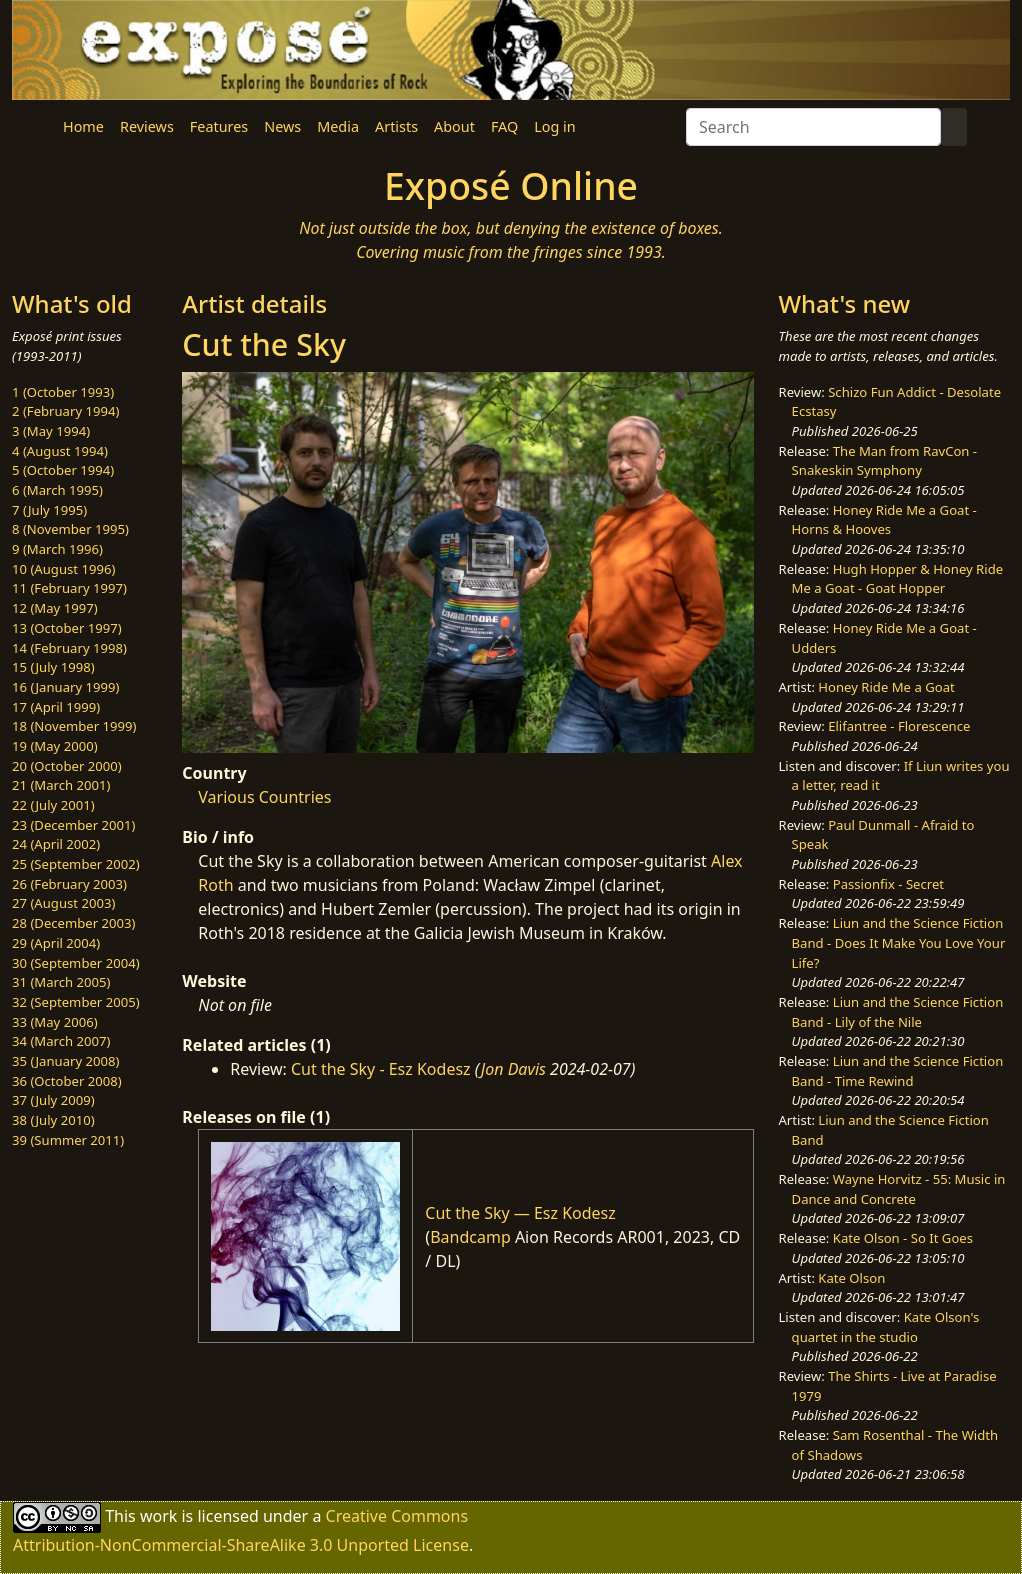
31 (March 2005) (61, 982)
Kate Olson (851, 1278)
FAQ (504, 126)
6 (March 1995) (57, 490)
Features (219, 126)
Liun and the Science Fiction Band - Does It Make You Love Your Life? (899, 942)
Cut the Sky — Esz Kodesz (520, 1213)
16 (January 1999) (65, 687)
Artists (396, 126)
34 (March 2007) (61, 1041)
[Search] (813, 127)
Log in (554, 126)
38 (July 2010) (53, 1120)
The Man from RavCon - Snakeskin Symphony (885, 461)
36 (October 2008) (67, 1081)
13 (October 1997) (67, 628)
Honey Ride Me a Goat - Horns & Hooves (884, 520)
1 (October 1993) (63, 392)
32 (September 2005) (76, 1002)
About (454, 126)
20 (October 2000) (67, 766)
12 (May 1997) (55, 608)
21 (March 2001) (61, 785)
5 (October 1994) (63, 470)
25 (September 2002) (76, 864)
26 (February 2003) (69, 884)
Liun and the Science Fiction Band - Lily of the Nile (898, 1012)
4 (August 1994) (60, 451)
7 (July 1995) (49, 510)
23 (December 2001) (73, 825)
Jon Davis (513, 1069)
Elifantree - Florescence (899, 726)
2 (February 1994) (65, 411)
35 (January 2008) (65, 1061)
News (282, 126)
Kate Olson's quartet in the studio (886, 1327)
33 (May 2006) (55, 1022)
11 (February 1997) (69, 588)
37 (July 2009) (53, 1100)
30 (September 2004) (76, 963)
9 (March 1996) (57, 549)
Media (338, 126)
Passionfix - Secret (888, 884)
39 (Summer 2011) (68, 1140)
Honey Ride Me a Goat (886, 687)
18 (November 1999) (74, 726)
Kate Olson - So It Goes (903, 1238)
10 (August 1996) (63, 569)
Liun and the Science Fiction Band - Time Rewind (898, 1071)
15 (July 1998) (53, 667)
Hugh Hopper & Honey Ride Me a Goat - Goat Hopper (898, 579)
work (158, 1516)
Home (83, 126)
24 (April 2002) (56, 844)
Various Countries (264, 797)
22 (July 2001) (53, 805)
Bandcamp (470, 1237)
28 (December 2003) (73, 923)
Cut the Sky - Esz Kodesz (381, 1069)
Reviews (147, 126)
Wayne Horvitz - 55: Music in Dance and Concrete (899, 1189)
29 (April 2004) (56, 943)
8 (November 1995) (70, 529)
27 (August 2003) (63, 903)
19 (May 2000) (55, 746)
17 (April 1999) (56, 707)
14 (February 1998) (69, 648)
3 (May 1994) (51, 431)
